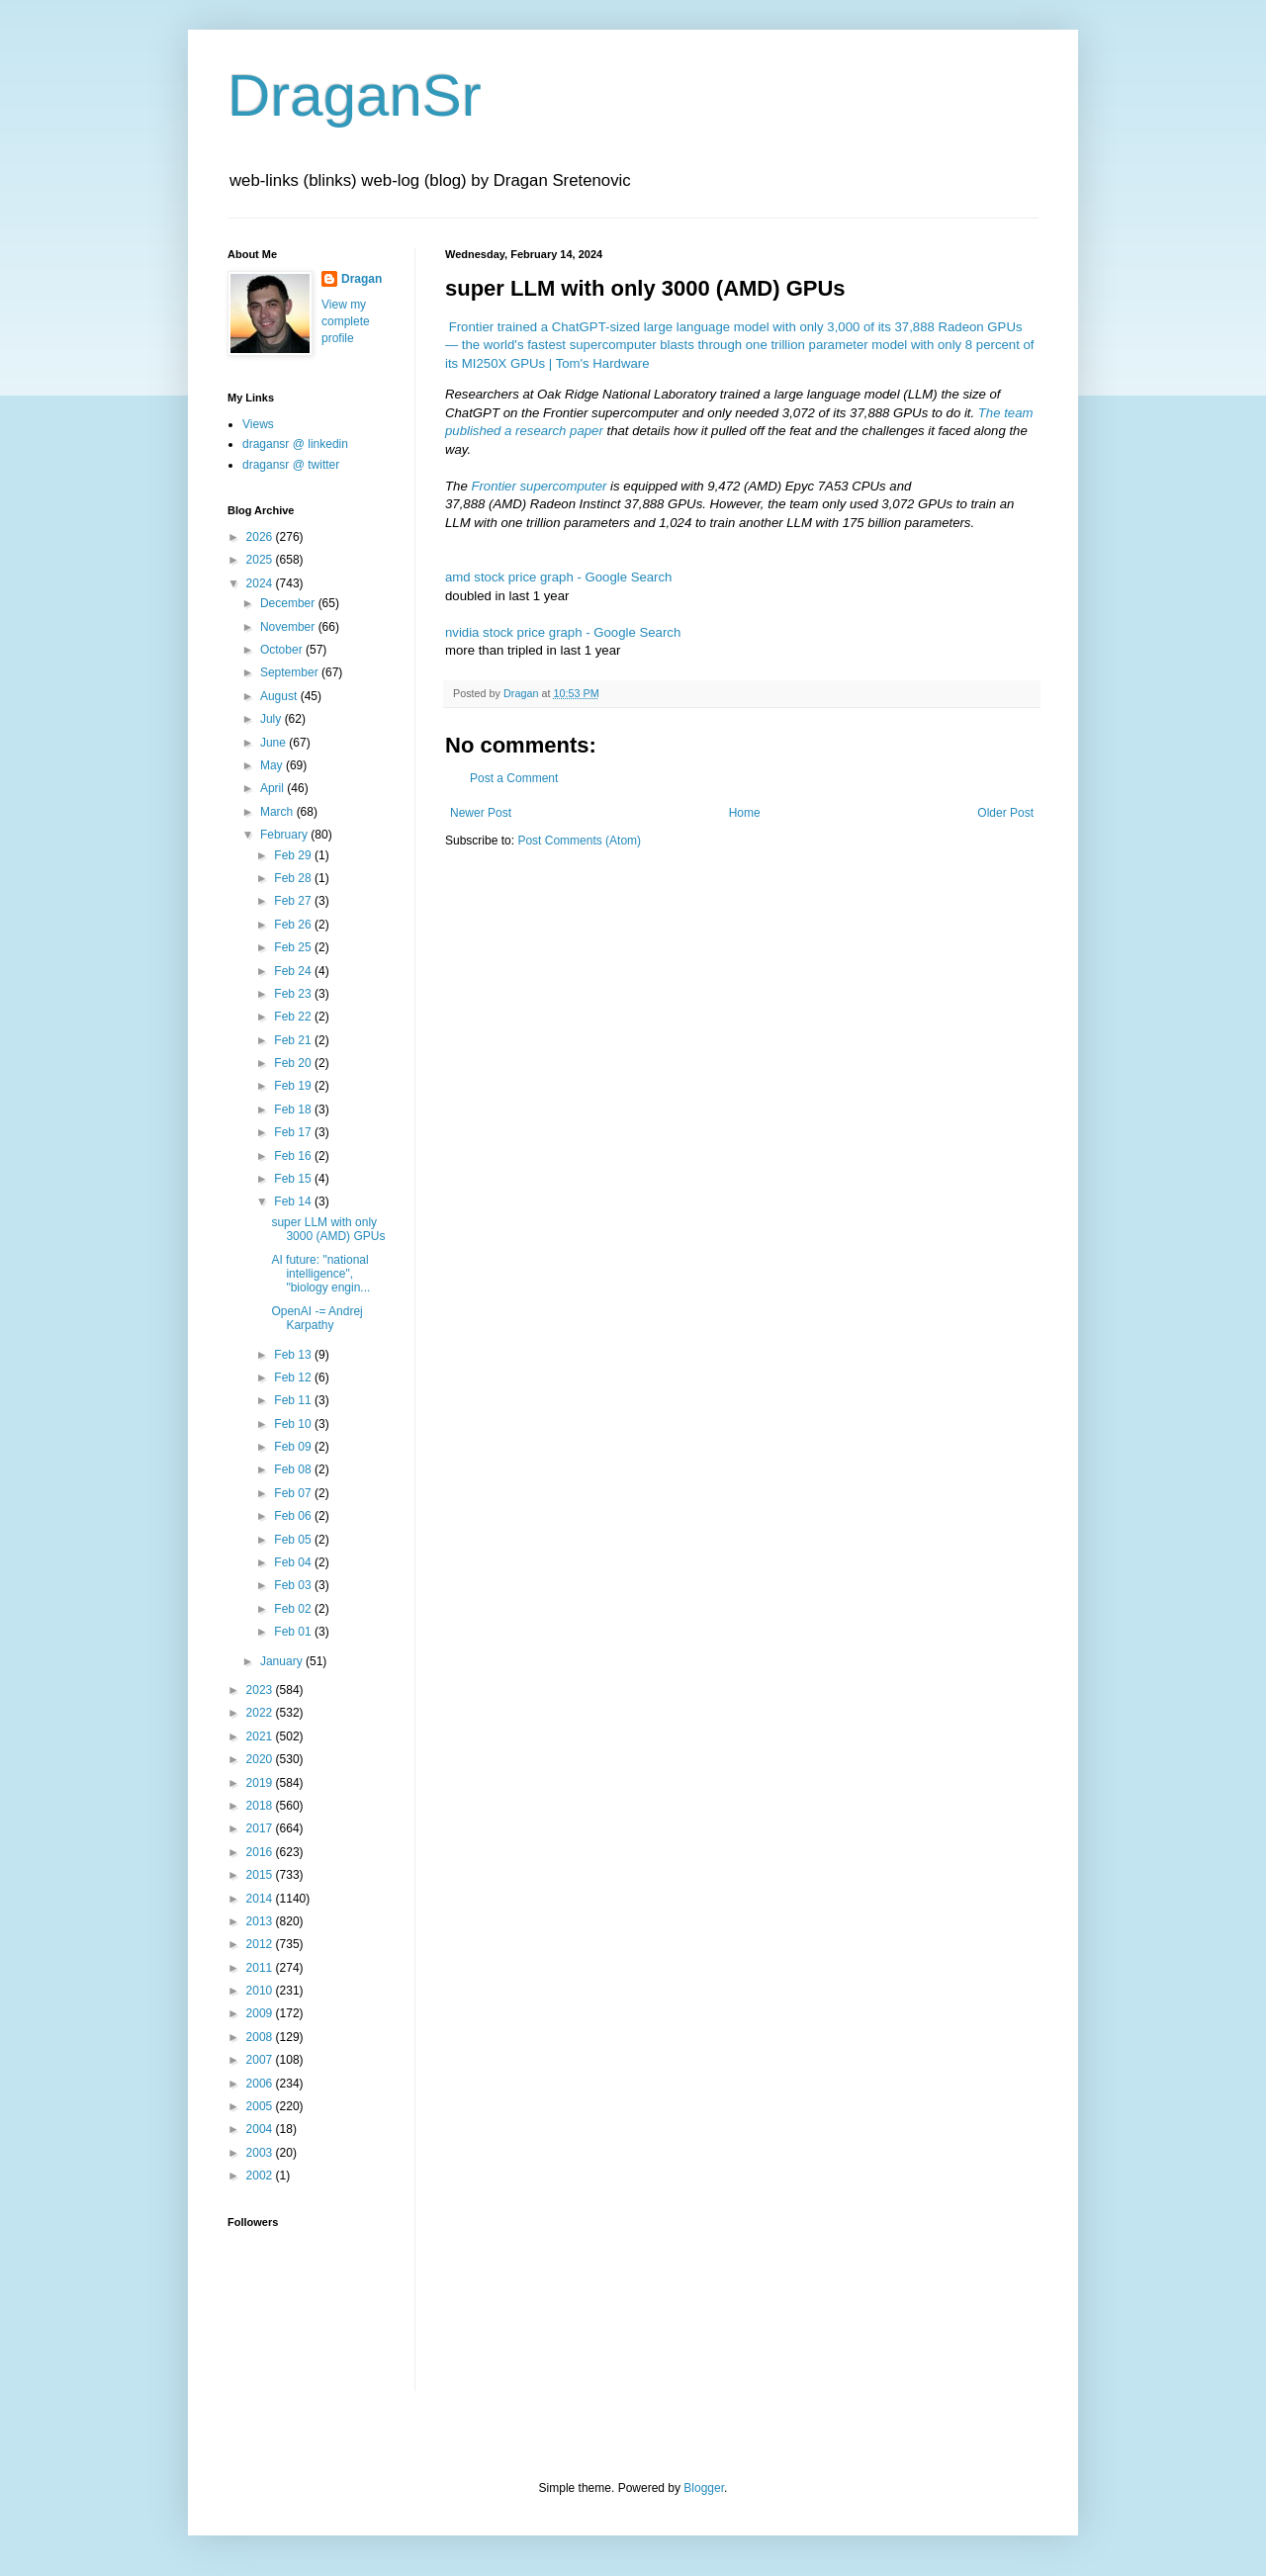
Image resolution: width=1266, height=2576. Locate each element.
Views (258, 424)
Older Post (1005, 813)
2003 (261, 2153)
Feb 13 (294, 1355)
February (285, 835)
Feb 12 (294, 1377)
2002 (261, 2175)
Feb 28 (294, 878)
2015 (261, 1875)
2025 (261, 560)
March (278, 812)
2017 (261, 1828)
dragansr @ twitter (290, 465)
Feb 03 (294, 1585)
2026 (261, 537)
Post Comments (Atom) (579, 840)
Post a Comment (514, 778)
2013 (261, 1921)
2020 (261, 1759)
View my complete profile (345, 321)
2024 (261, 583)
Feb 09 (294, 1447)
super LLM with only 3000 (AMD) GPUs (328, 1229)
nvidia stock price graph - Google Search (562, 632)
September (290, 672)
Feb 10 (294, 1424)
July (272, 719)
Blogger (703, 2488)
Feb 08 (294, 1469)
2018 (261, 1806)
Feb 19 (294, 1086)
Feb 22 (294, 1016)
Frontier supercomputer (538, 486)
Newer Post (480, 813)
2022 (261, 1713)
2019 (261, 1783)
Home (745, 813)
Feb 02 (294, 1609)
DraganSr (354, 95)
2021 (261, 1736)
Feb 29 (294, 855)
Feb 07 (294, 1493)
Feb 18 (294, 1109)
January (283, 1661)
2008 (261, 2037)
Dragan (361, 279)
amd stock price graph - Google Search (558, 577)
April (273, 788)
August (280, 696)
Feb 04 (294, 1562)
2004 (261, 2129)
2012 (261, 1944)
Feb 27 (294, 901)
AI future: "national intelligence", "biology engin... (320, 1274)
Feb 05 (294, 1540)
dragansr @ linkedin (295, 444)
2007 (261, 2060)
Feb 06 (294, 1516)
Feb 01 (294, 1632)
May (273, 765)
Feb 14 (294, 1201)
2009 (261, 2013)
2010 (261, 1991)
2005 (261, 2106)
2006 (261, 2083)
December (289, 603)
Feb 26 (294, 925)
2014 (261, 1899)
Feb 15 (294, 1179)
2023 (261, 1690)
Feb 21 (294, 1040)
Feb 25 (294, 947)
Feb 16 (294, 1156)
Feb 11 (294, 1400)
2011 (261, 1968)
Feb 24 (294, 971)
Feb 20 (294, 1063)
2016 (261, 1852)
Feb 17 (294, 1132)
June (274, 743)
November (289, 627)
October (283, 650)
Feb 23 (294, 994)
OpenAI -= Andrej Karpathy (316, 1318)
